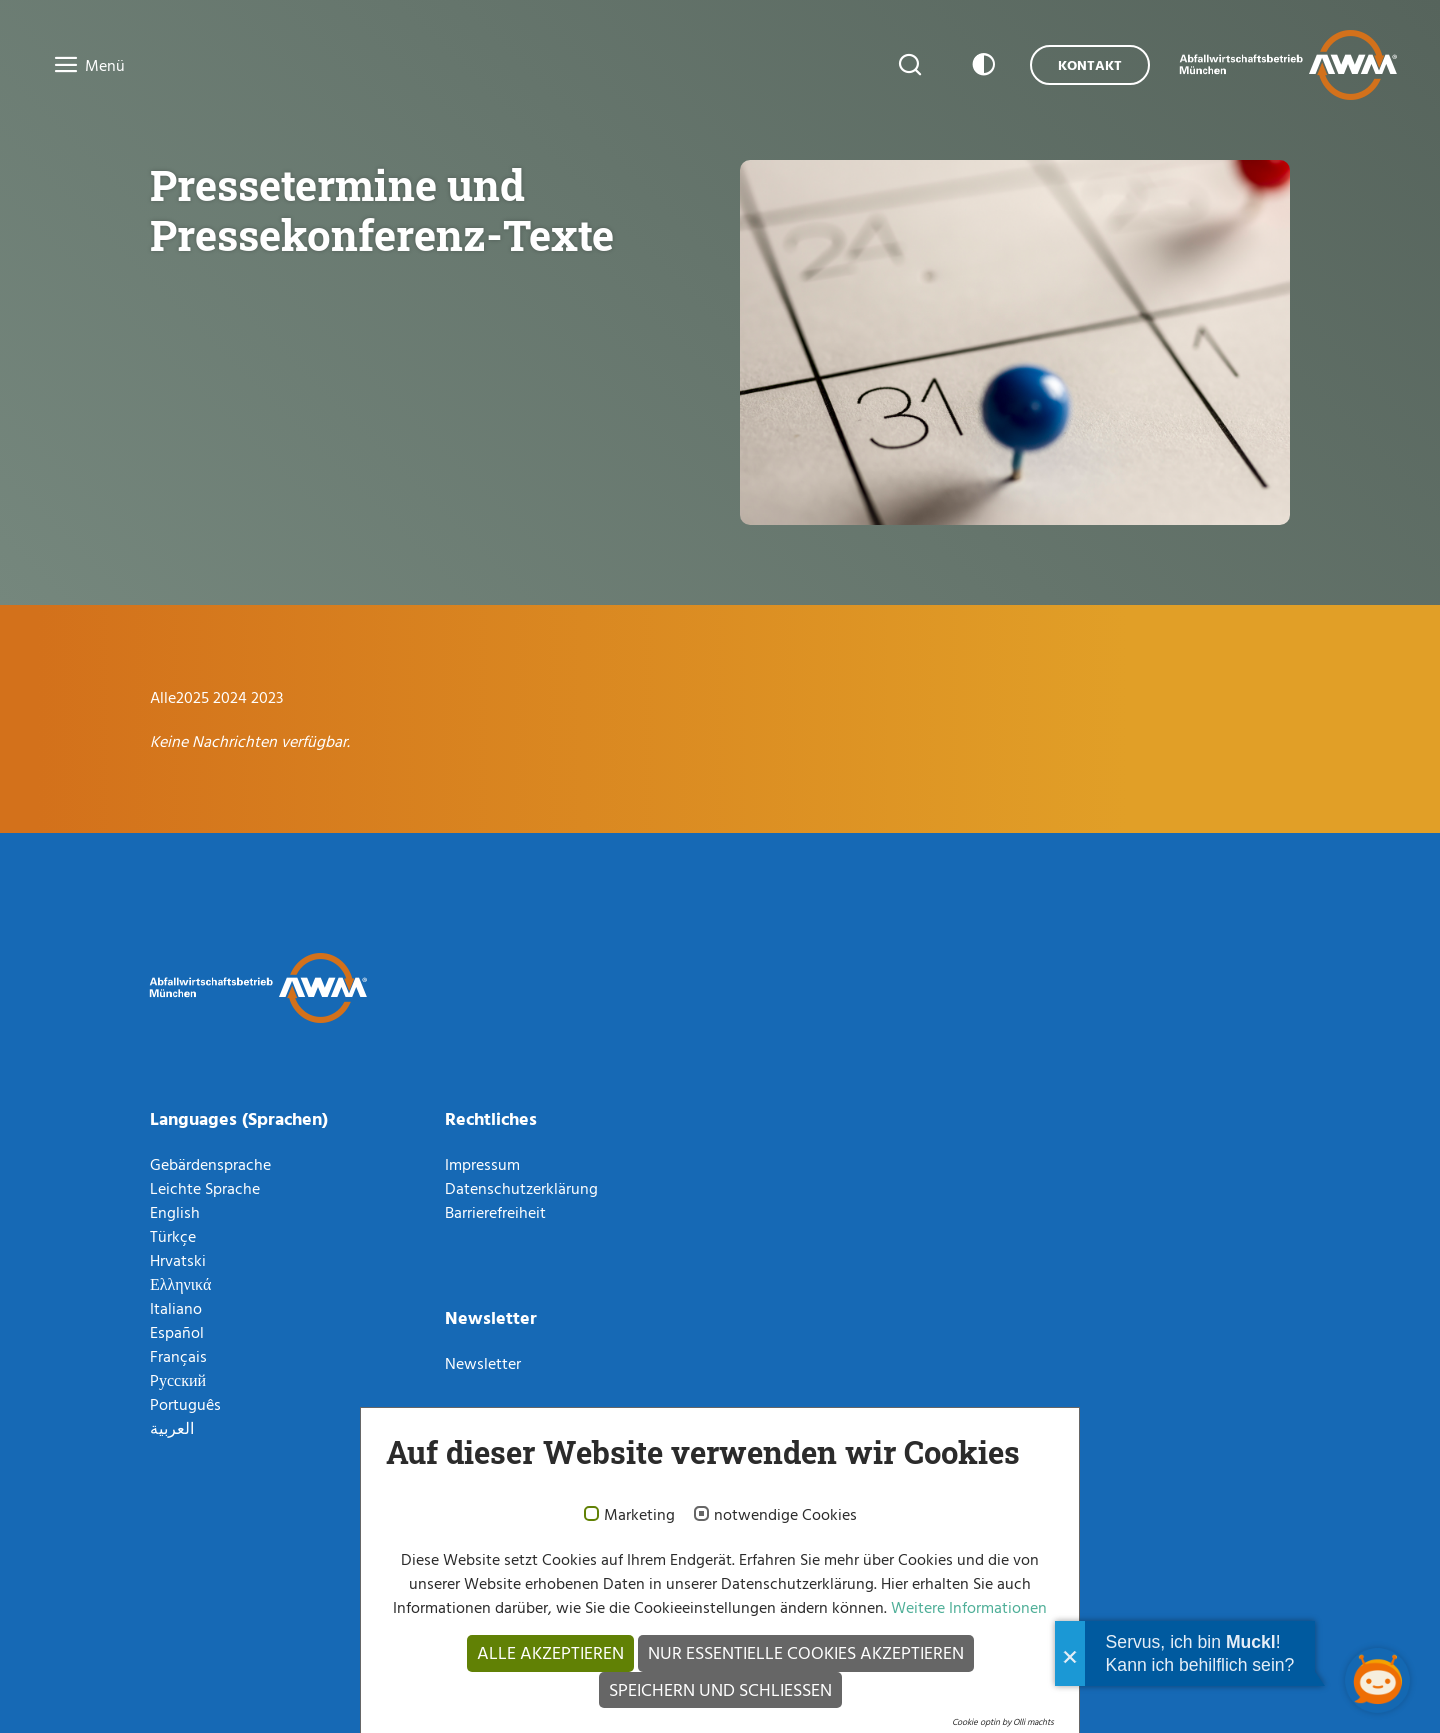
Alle (163, 697)
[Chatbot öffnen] (1377, 1680)
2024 (232, 697)
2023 (267, 697)
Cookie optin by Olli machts (1003, 1721)
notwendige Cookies (785, 1515)
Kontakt (1090, 64)
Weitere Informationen (967, 1607)
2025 (194, 697)
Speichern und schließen (720, 1689)
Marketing (639, 1515)
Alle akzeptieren (550, 1652)
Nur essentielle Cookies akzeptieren (806, 1652)
